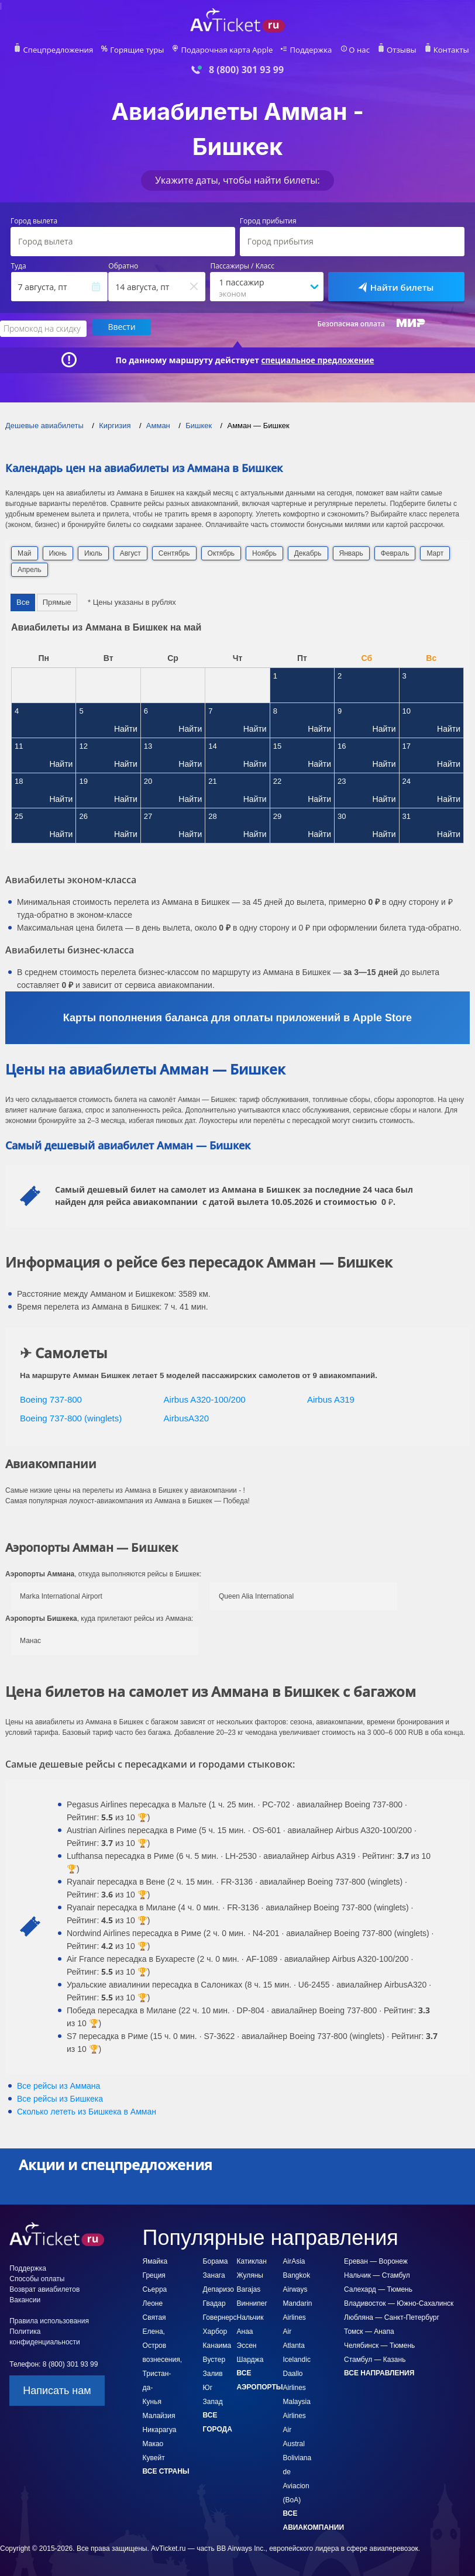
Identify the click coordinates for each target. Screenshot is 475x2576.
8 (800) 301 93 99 (246, 70)
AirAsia (294, 2260)
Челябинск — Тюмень (379, 2344)
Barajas (249, 2288)
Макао (153, 2443)
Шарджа (250, 2358)
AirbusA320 (186, 1417)
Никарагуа (160, 2429)
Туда (18, 266)
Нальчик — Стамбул (377, 2274)
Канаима (217, 2344)
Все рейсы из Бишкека (60, 2097)
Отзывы (390, 50)
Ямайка (155, 2260)
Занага (214, 2274)
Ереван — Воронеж (376, 2260)
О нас (350, 50)
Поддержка (305, 50)
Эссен (247, 2344)
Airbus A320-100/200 (205, 1398)
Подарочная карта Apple (227, 50)
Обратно (123, 266)
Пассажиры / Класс (242, 266)
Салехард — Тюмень (378, 2288)
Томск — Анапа (369, 2330)
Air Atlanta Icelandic (297, 2344)
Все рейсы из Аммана (58, 2084)
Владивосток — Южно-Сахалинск (398, 2302)
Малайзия (159, 2414)
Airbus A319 (330, 1398)
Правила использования (49, 2320)
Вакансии (24, 2299)
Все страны (166, 2470)
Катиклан (252, 2260)
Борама (215, 2260)
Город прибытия (268, 221)
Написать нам (57, 2389)
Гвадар (214, 2302)
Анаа (245, 2330)
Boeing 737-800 (51, 1398)
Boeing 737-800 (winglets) (71, 1417)
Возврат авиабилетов (44, 2288)
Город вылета (34, 221)
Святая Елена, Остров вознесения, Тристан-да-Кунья (162, 2358)
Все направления (379, 2372)
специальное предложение (318, 358)
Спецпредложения (70, 50)
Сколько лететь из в (86, 2110)
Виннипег (252, 2302)
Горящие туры (143, 50)
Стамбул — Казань (374, 2358)
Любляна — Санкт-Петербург (391, 2316)
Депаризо (218, 2288)
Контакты (437, 50)
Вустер (214, 2358)
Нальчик (250, 2316)
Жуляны (250, 2274)
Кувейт (154, 2457)
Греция (154, 2274)
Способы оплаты (36, 2278)
